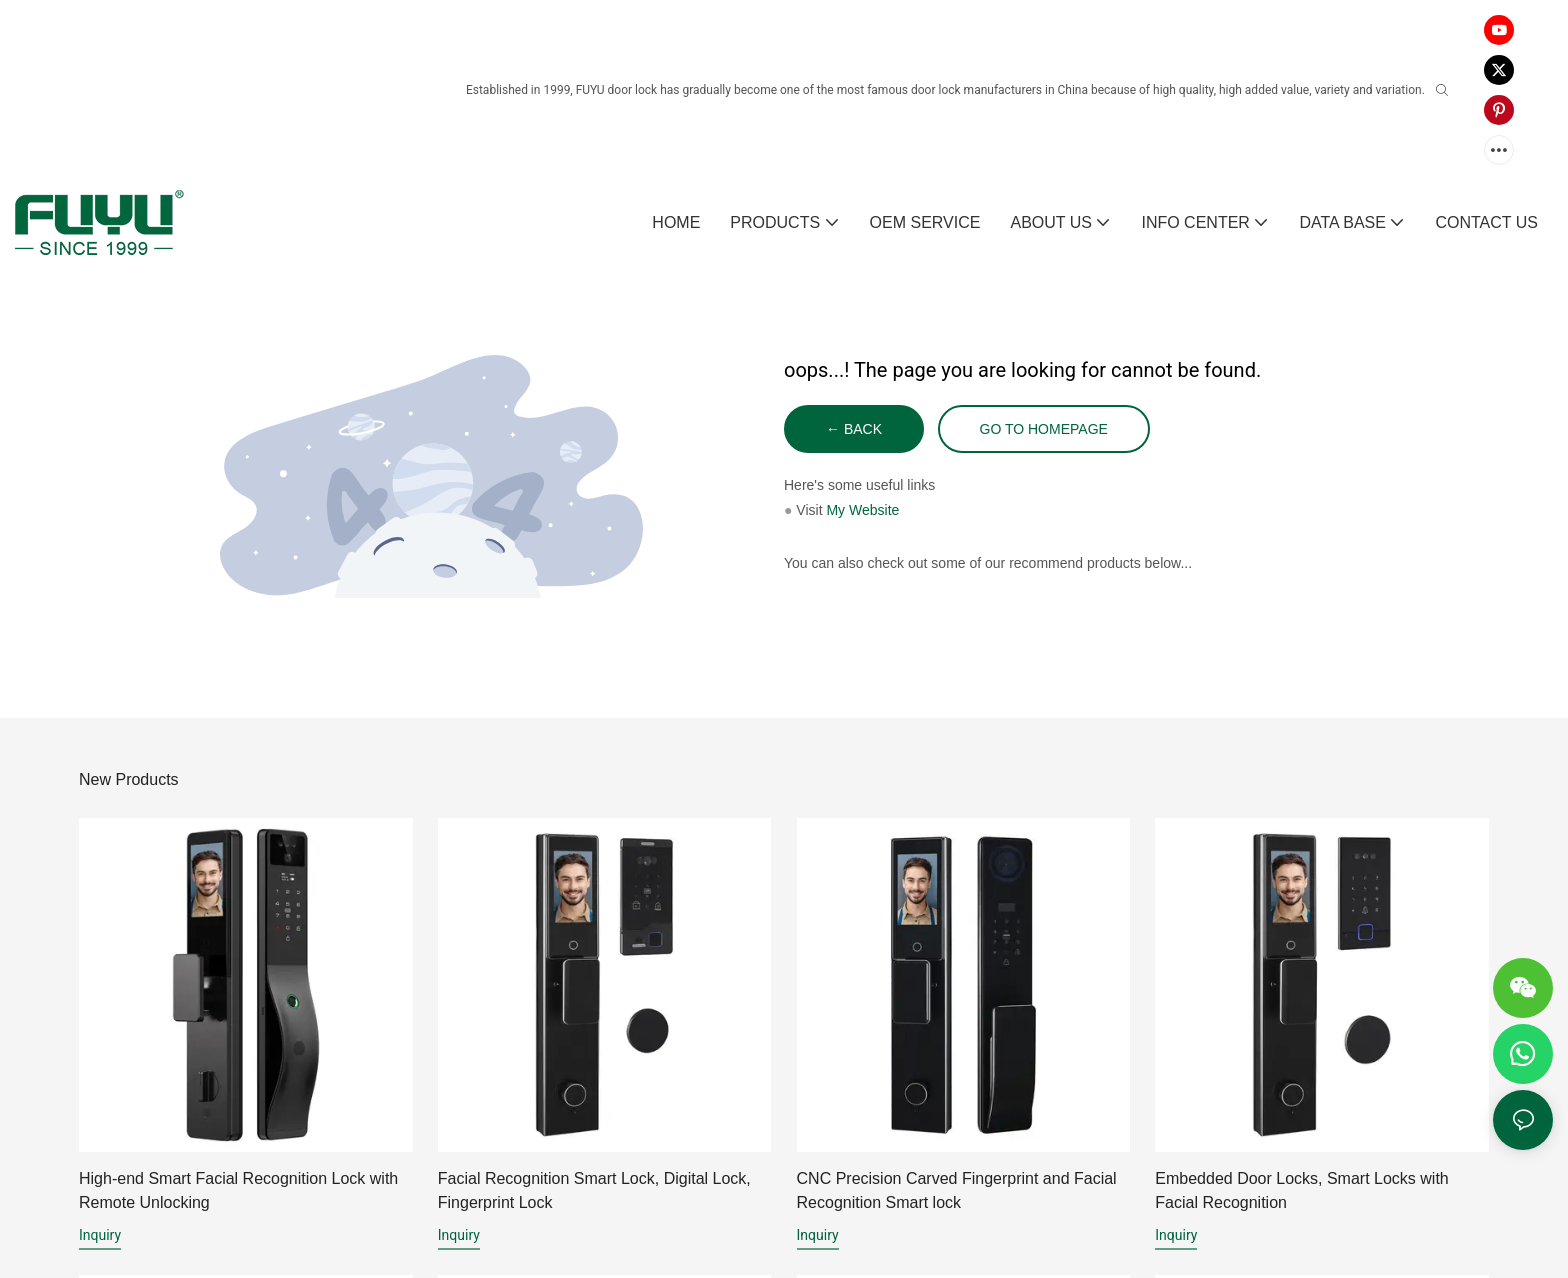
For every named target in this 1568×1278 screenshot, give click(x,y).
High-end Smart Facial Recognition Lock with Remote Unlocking (238, 1190)
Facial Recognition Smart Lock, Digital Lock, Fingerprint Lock (594, 1190)
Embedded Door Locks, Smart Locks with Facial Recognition (1301, 1190)
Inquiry (100, 1235)
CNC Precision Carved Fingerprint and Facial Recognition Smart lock (957, 1190)
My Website (862, 510)
